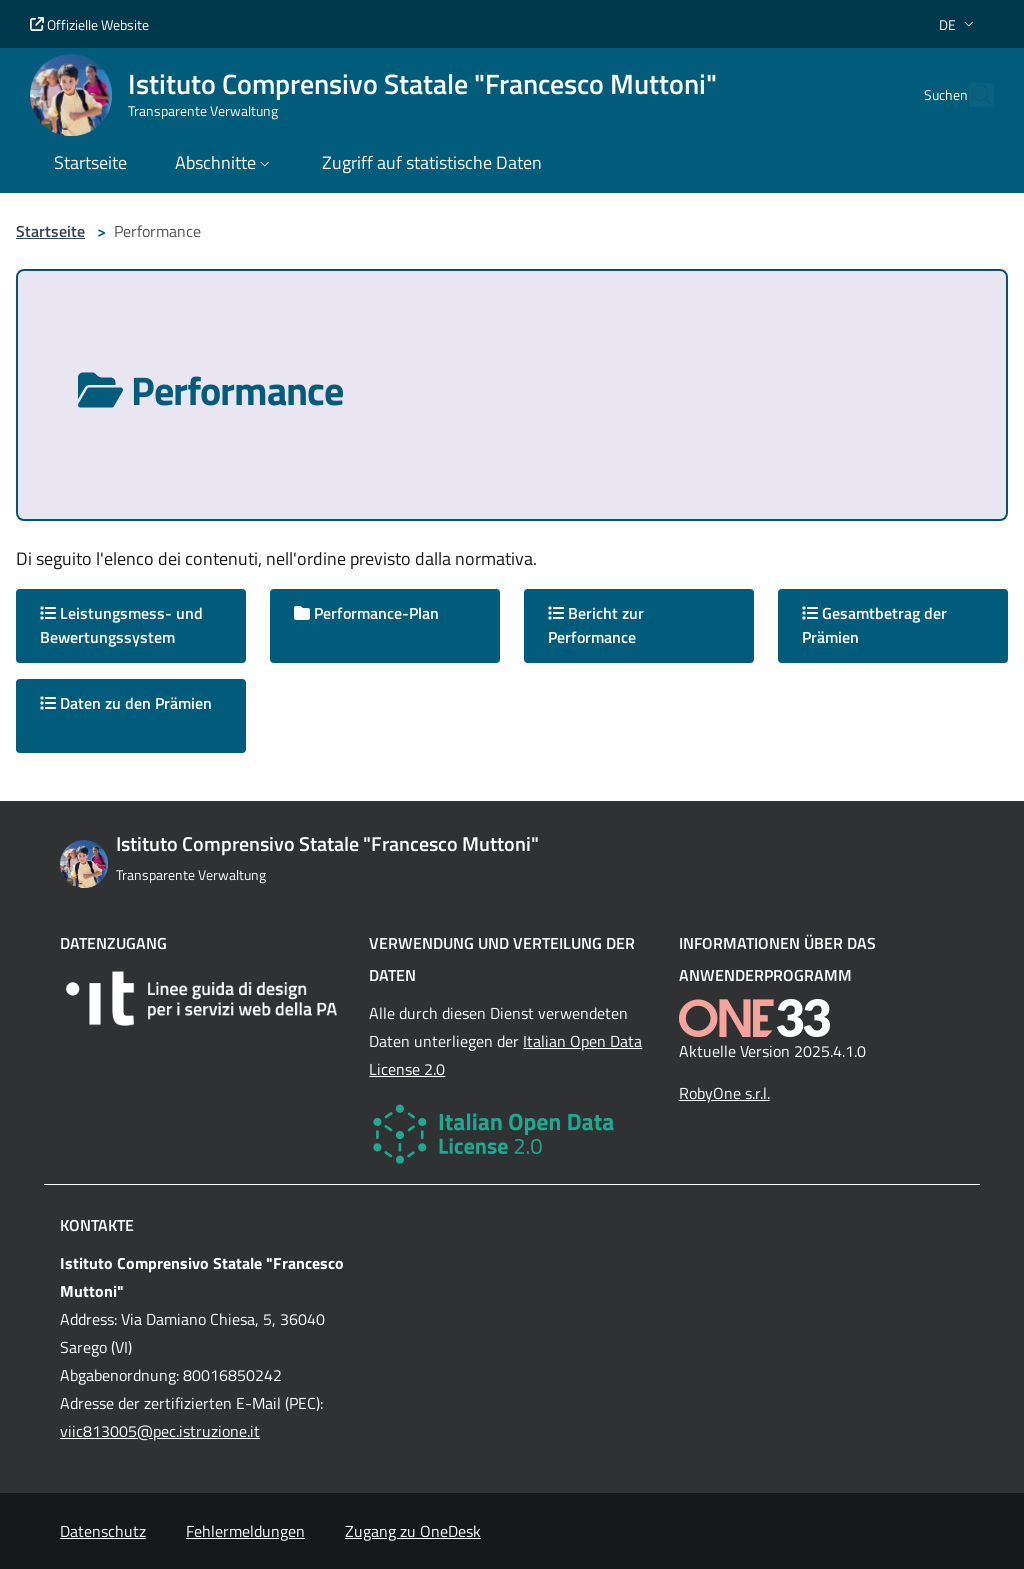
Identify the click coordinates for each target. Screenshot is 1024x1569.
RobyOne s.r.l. (724, 1093)
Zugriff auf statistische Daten (432, 162)
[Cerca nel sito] (970, 95)
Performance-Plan (366, 613)
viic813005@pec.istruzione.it (160, 1431)
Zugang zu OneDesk (413, 1531)
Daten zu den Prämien (126, 703)
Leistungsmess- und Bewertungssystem (121, 625)
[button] (958, 24)
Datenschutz (103, 1531)
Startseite (50, 231)
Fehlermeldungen (245, 1531)
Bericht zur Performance (596, 625)
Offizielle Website (89, 24)
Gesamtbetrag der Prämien (874, 625)
